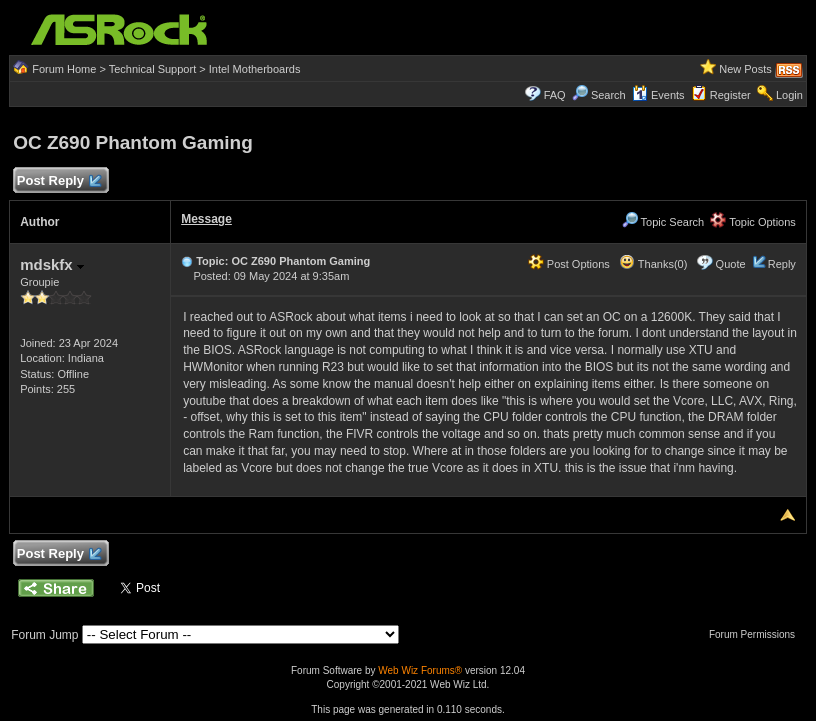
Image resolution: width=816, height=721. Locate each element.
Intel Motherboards (255, 69)
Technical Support (152, 69)
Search (608, 95)
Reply (782, 264)
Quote (731, 264)
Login (789, 95)
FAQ (555, 95)
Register (730, 95)
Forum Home (64, 69)
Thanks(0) (653, 264)
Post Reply (58, 181)
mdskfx (52, 264)
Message (206, 219)
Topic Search (663, 222)
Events (658, 95)
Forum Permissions (757, 634)
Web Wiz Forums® (420, 670)
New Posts (745, 69)
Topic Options (753, 222)
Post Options (569, 264)
